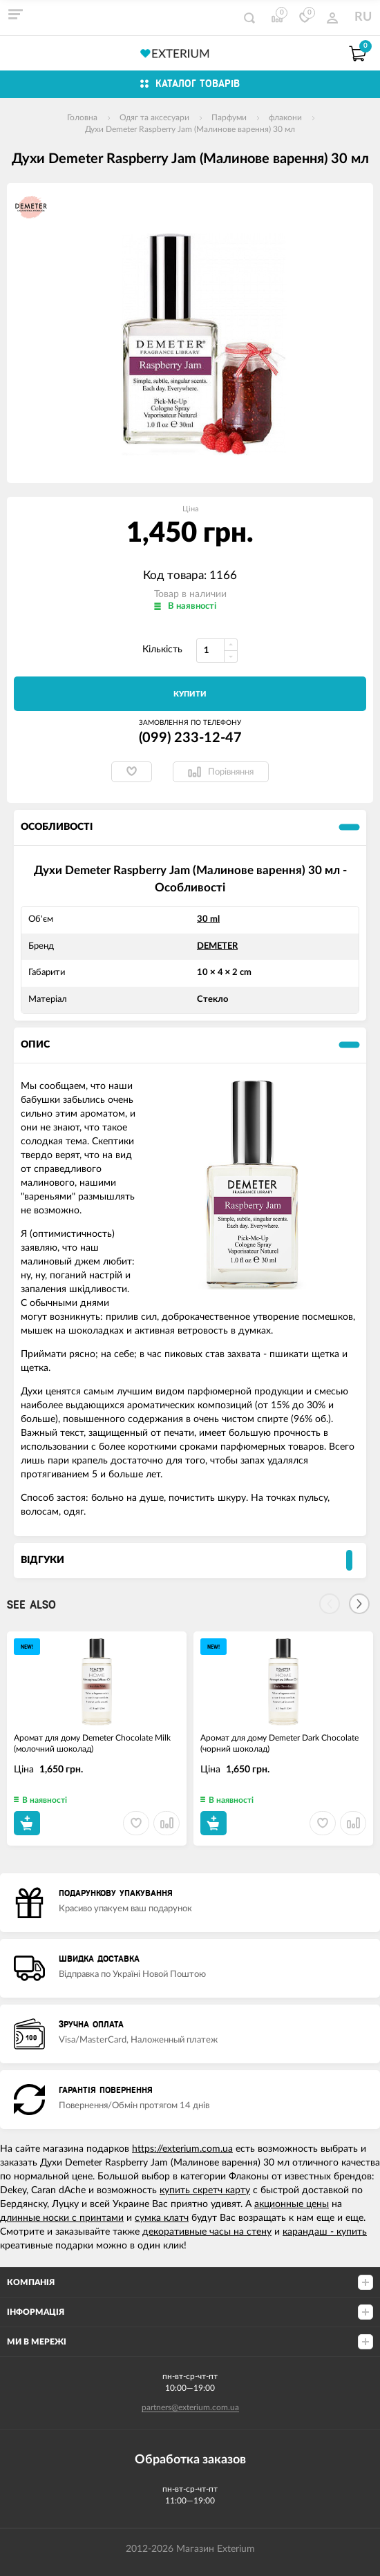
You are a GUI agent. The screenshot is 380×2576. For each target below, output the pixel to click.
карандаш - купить (325, 2232)
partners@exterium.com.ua (190, 2407)
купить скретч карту (205, 2190)
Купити (190, 694)
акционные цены (291, 2204)
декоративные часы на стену (207, 2232)
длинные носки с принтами (62, 2218)
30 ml (208, 919)
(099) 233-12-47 (190, 738)
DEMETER (217, 946)
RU (363, 17)
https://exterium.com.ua (182, 2149)
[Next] (359, 1603)
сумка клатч (162, 2218)
